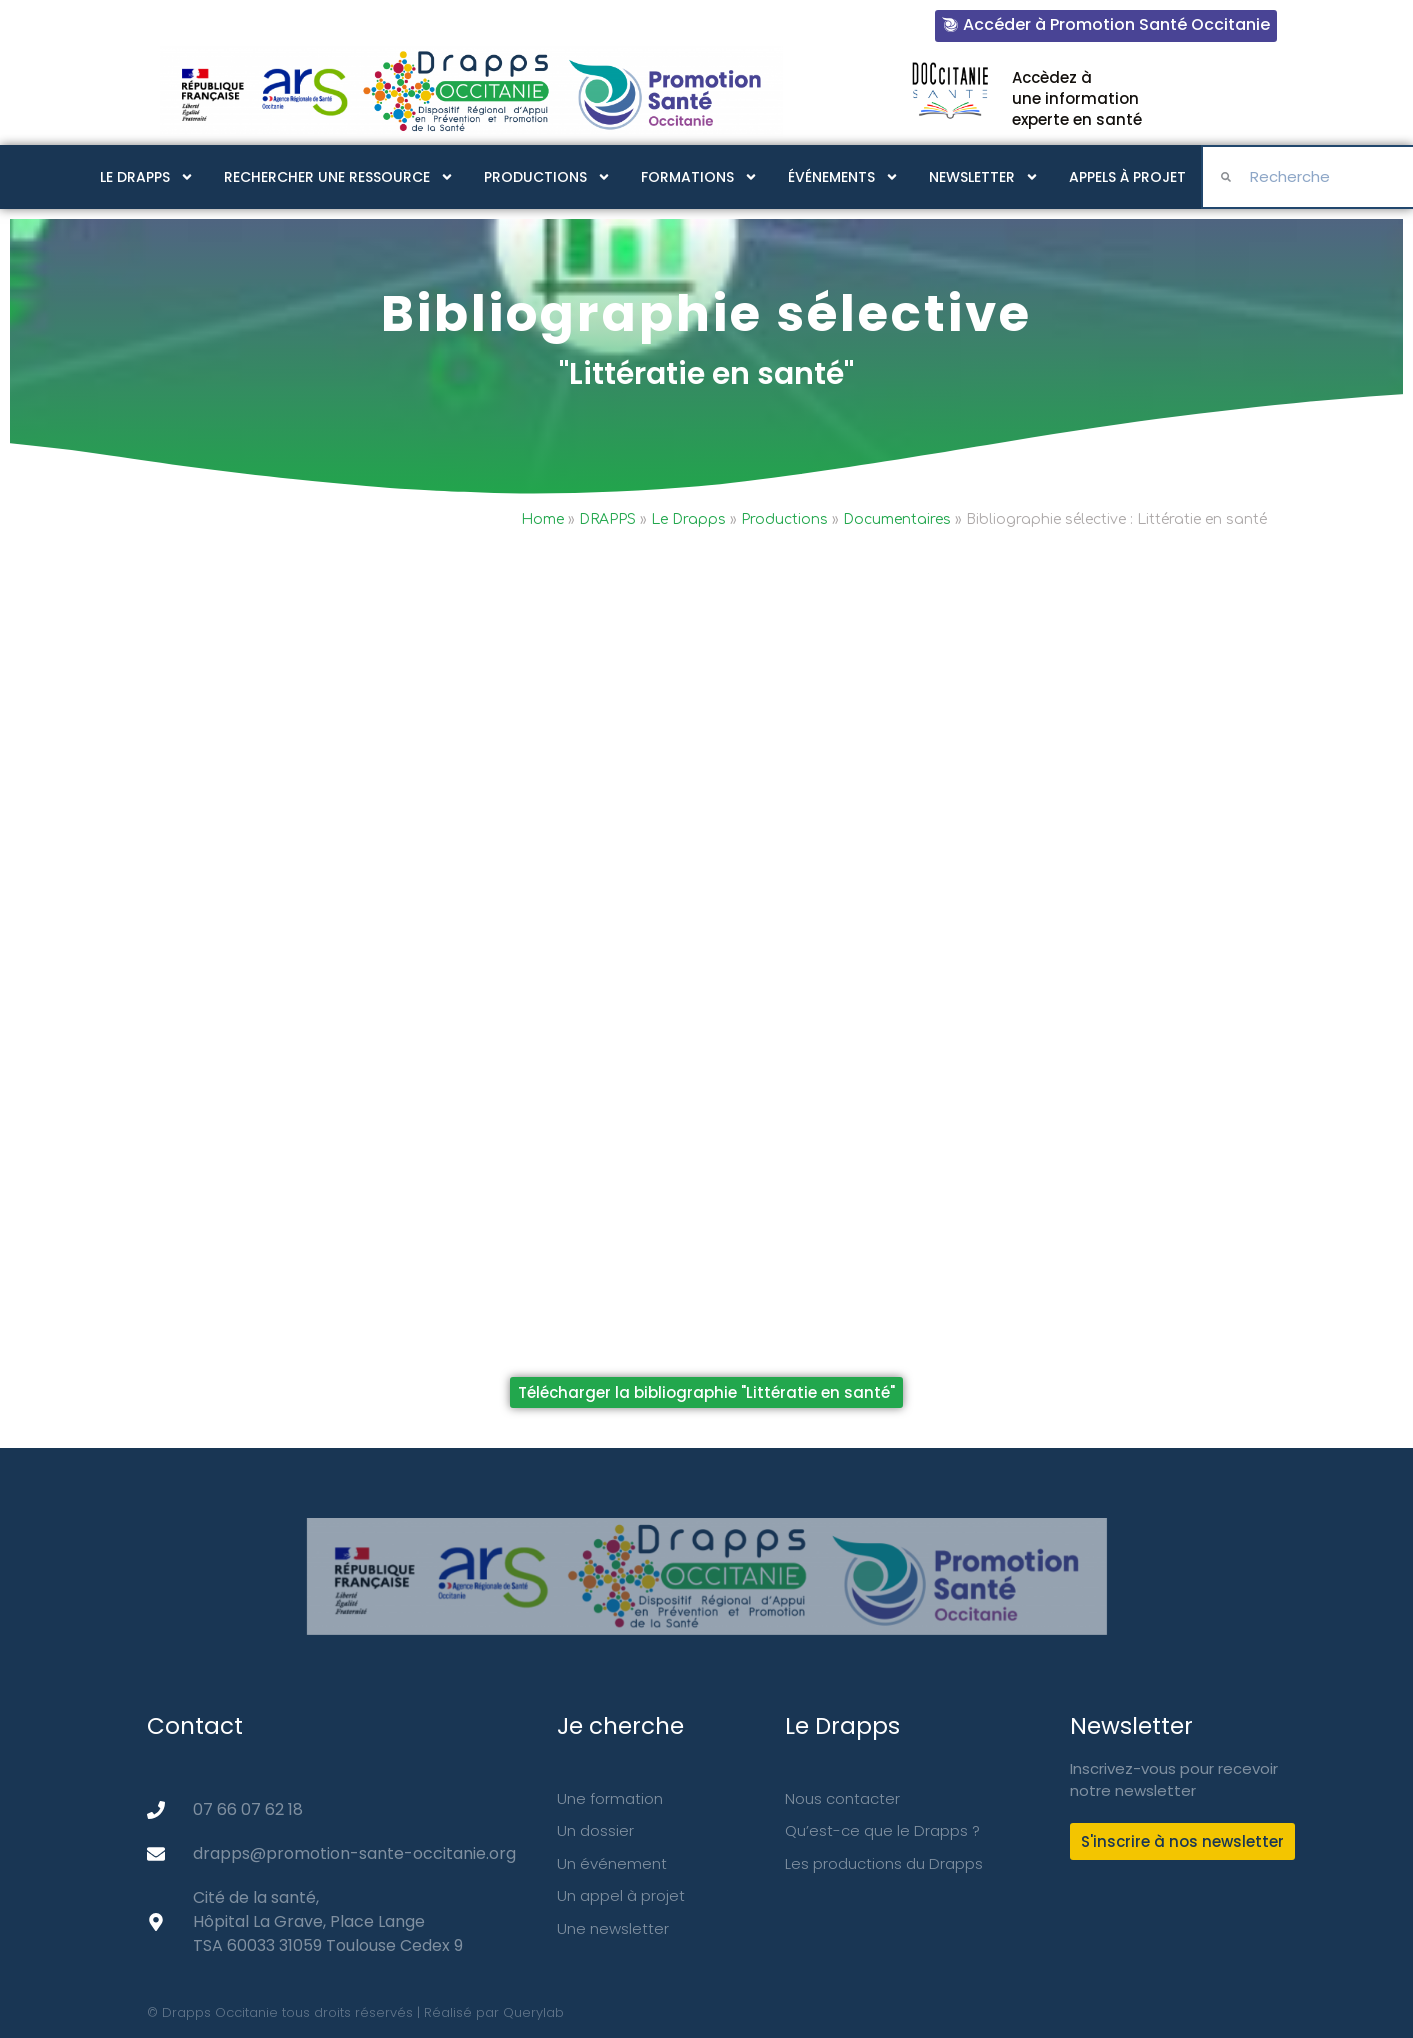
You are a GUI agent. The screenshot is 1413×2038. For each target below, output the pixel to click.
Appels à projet (1127, 177)
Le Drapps (147, 177)
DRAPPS (607, 519)
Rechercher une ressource (339, 177)
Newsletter (984, 177)
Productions (547, 177)
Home (542, 519)
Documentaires (897, 519)
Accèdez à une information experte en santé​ (1077, 98)
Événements (843, 177)
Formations (699, 177)
